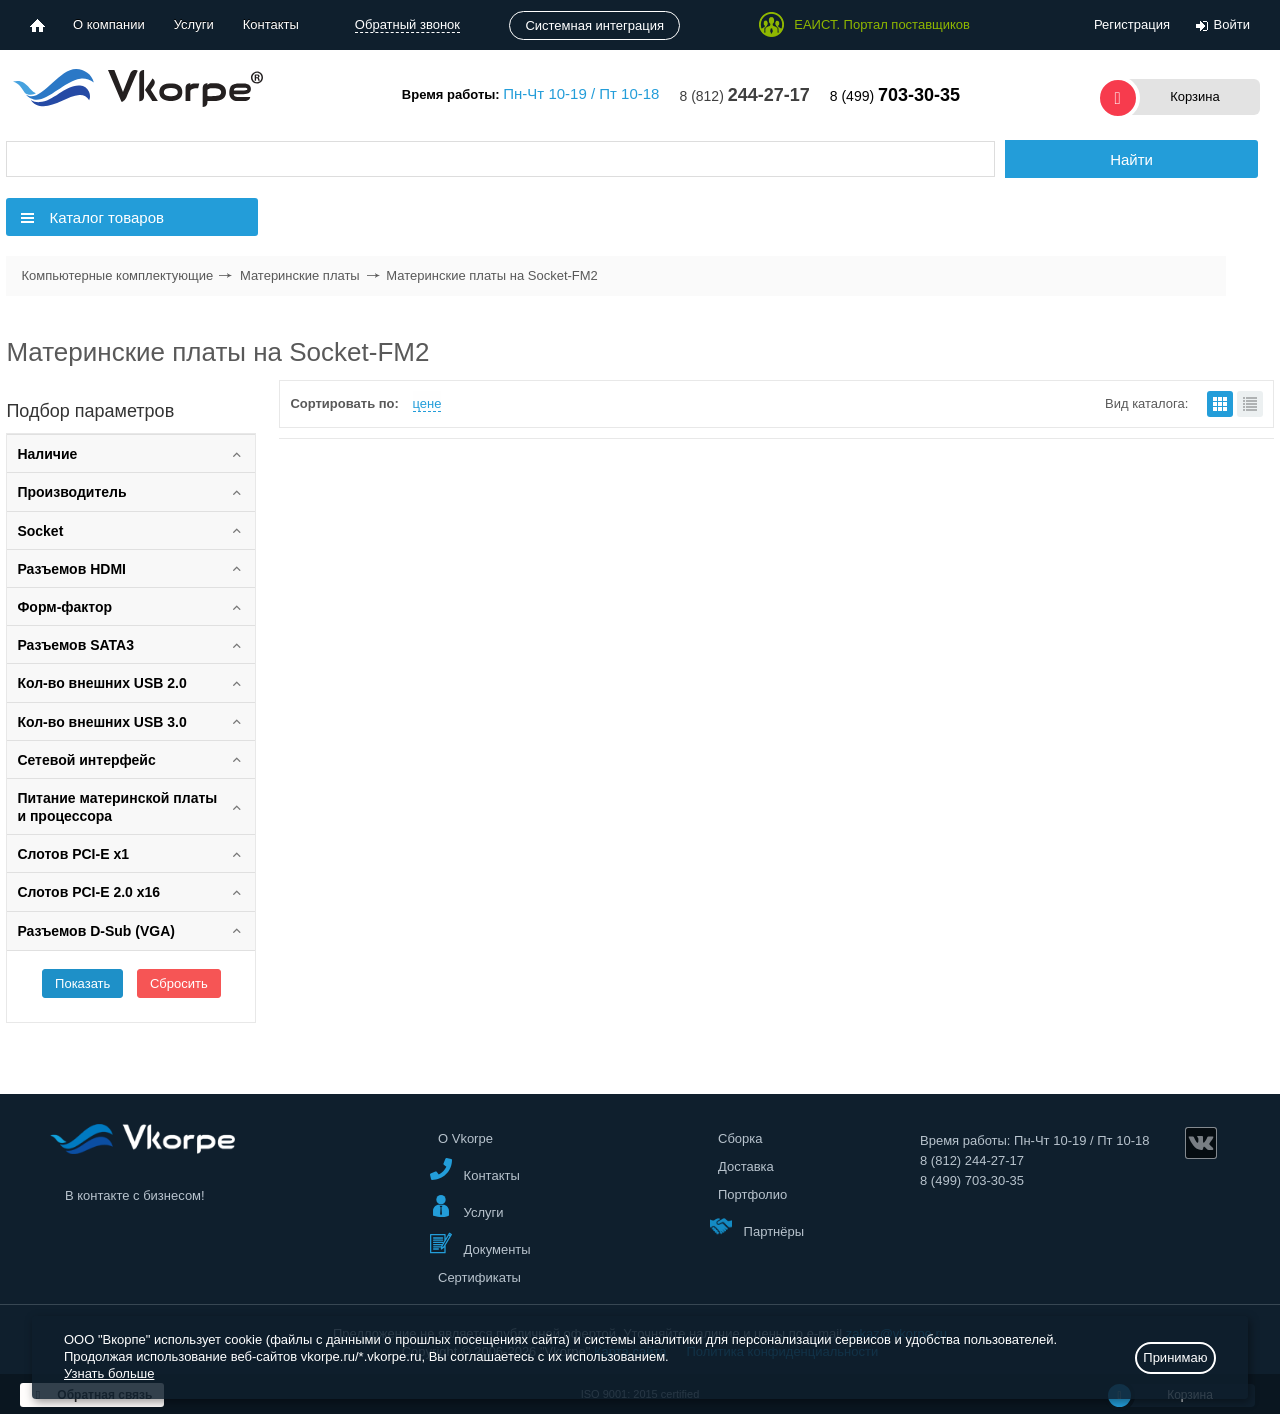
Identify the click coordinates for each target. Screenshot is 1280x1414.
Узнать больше (109, 1373)
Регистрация (1132, 24)
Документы (480, 1244)
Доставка (746, 1166)
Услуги (194, 24)
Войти (1232, 24)
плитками (1220, 404)
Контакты (271, 24)
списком (1250, 404)
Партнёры (757, 1226)
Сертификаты (479, 1277)
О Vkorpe (465, 1138)
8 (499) (895, 96)
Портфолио (752, 1194)
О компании (109, 24)
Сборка (740, 1138)
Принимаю (1175, 1357)
